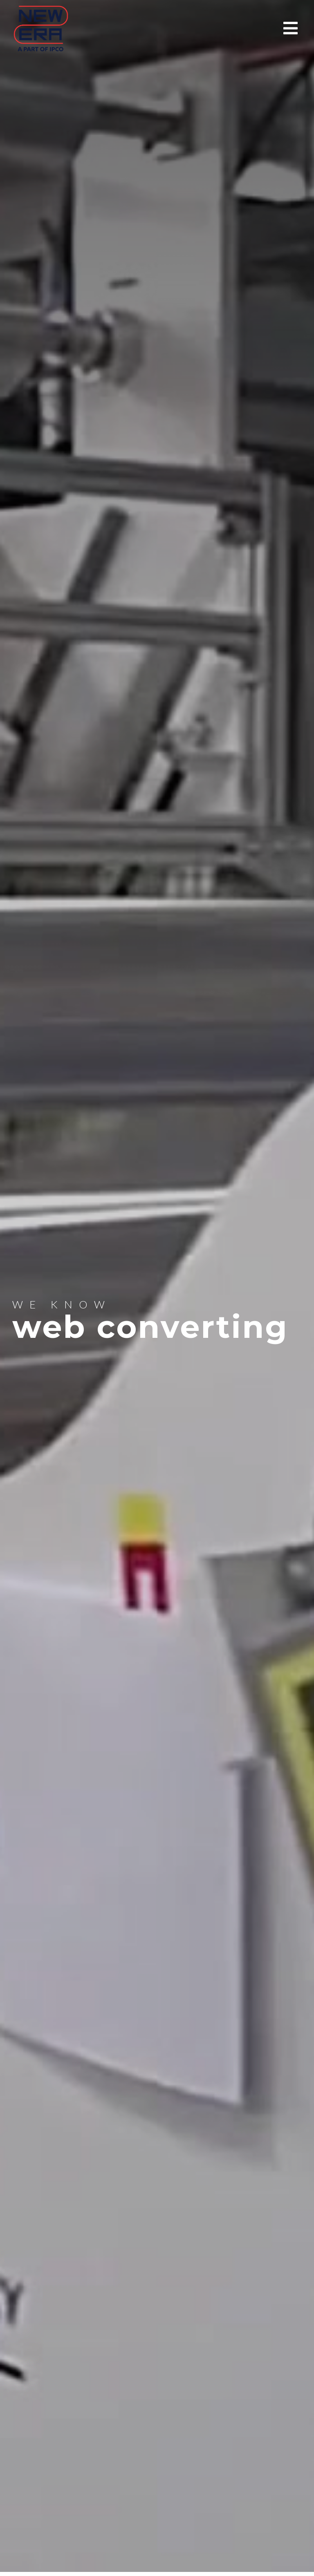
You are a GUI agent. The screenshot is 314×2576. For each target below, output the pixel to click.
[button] (292, 28)
